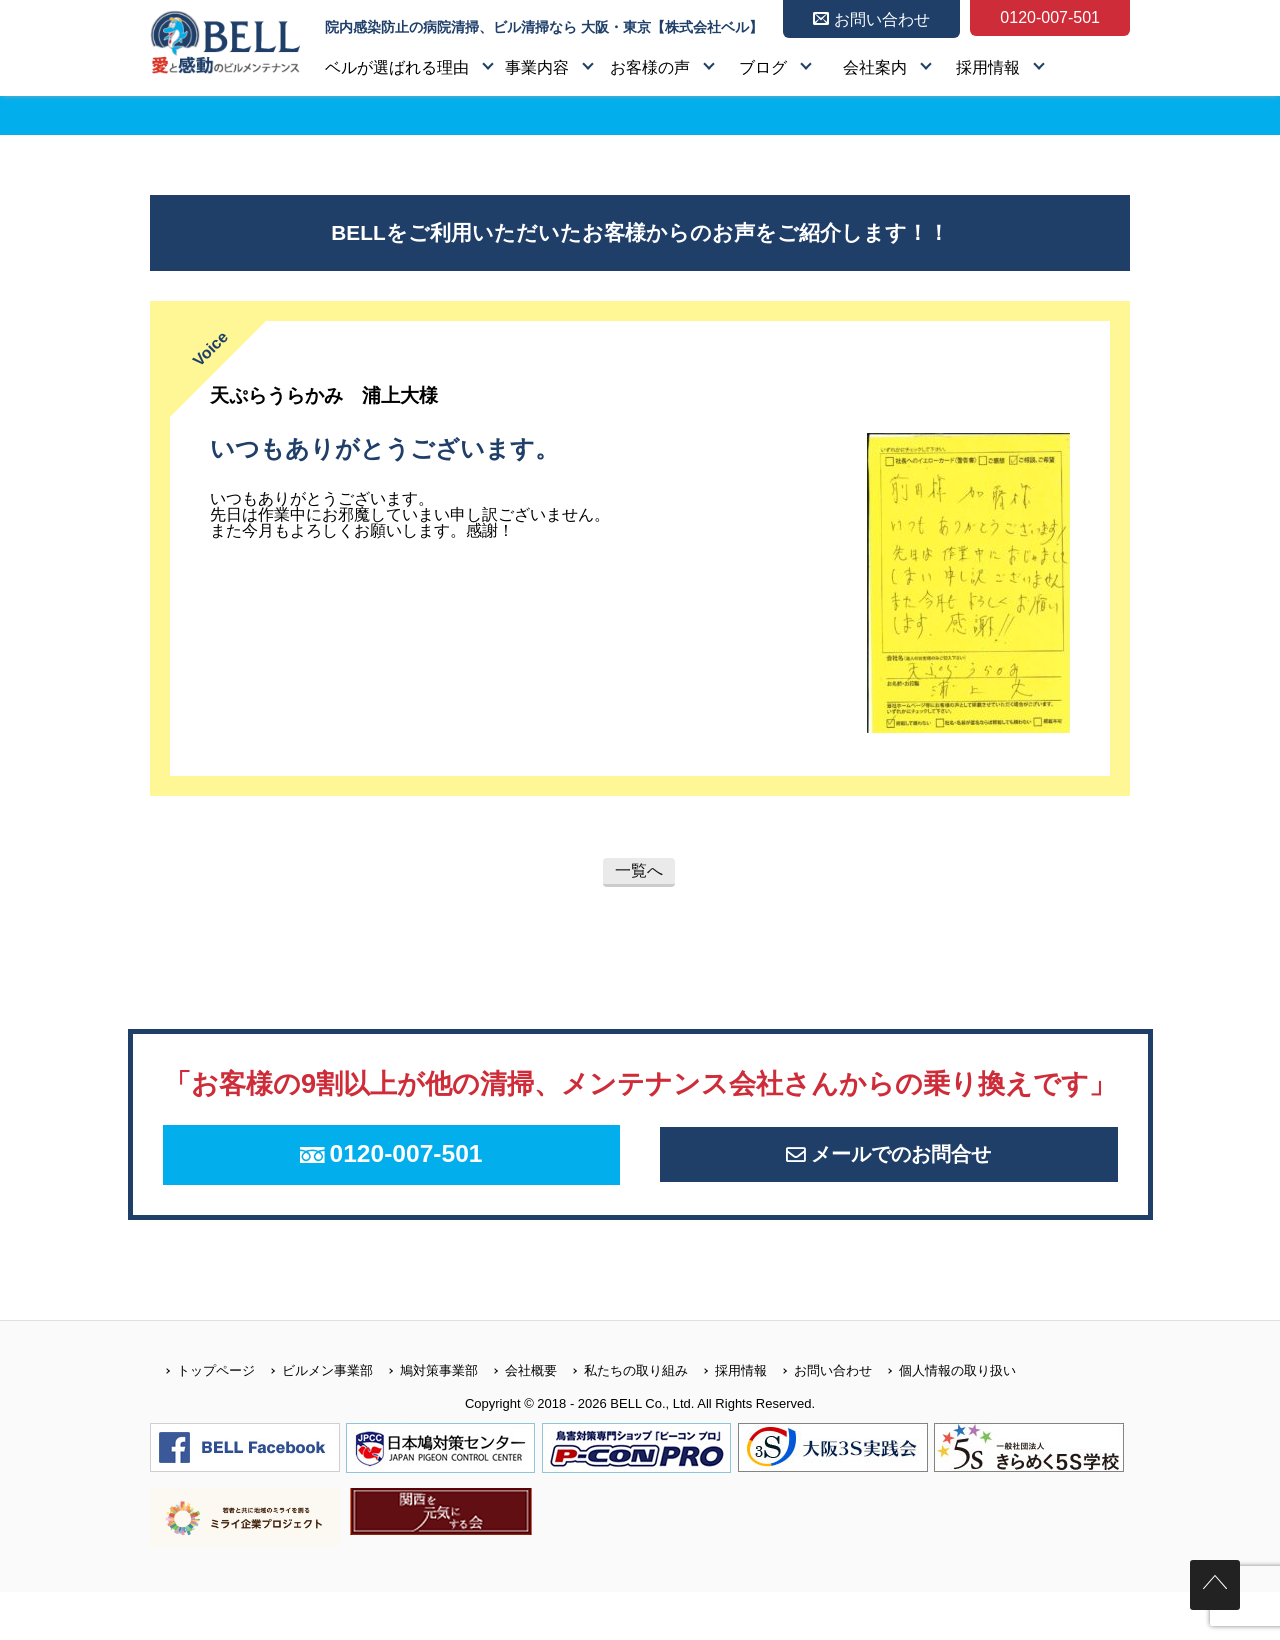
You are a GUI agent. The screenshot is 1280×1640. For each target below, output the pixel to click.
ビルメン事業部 (314, 1417)
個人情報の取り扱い (944, 1417)
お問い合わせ (819, 1417)
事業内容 (537, 67)
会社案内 (875, 67)
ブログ (763, 67)
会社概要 (517, 1417)
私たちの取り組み (622, 1417)
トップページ (202, 1417)
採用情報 (988, 67)
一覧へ (639, 870)
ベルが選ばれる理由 (397, 67)
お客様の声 (650, 67)
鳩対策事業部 (425, 1417)
